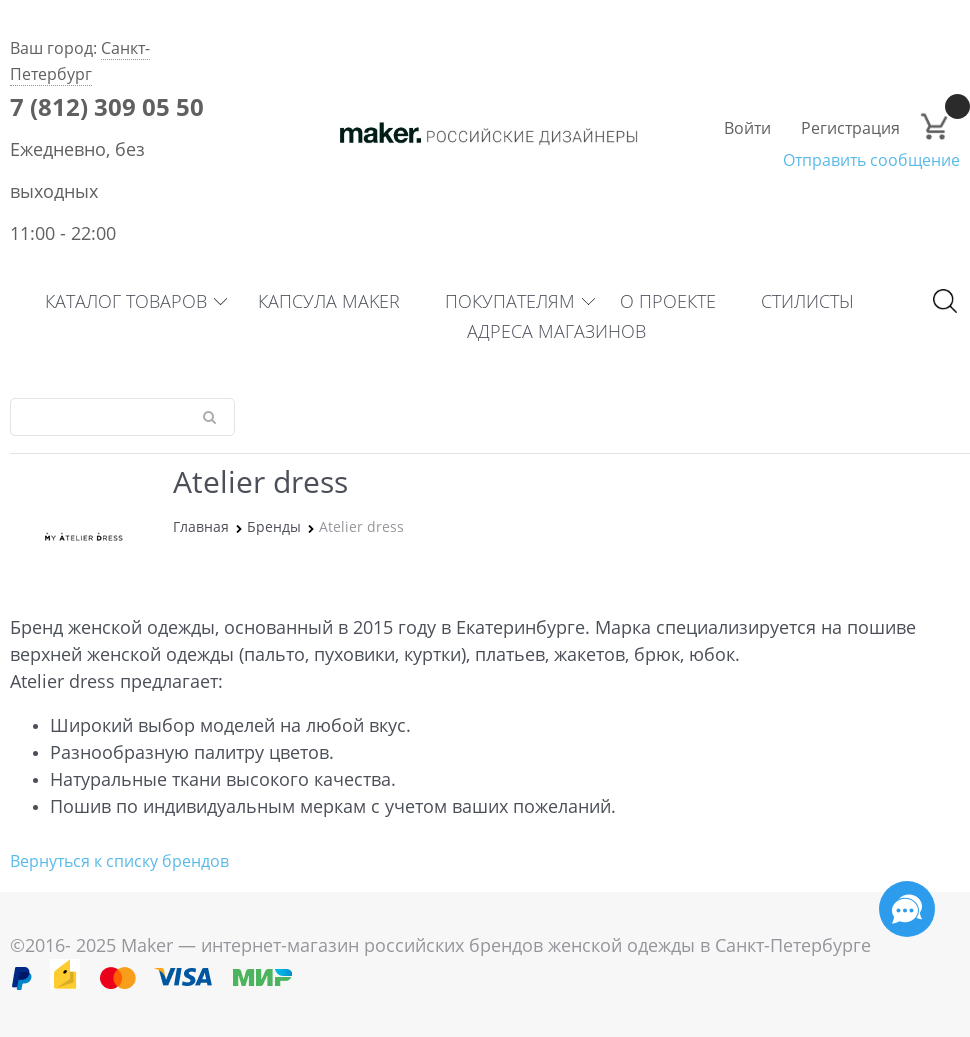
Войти (747, 128)
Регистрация (850, 128)
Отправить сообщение (871, 160)
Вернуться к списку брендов (119, 861)
